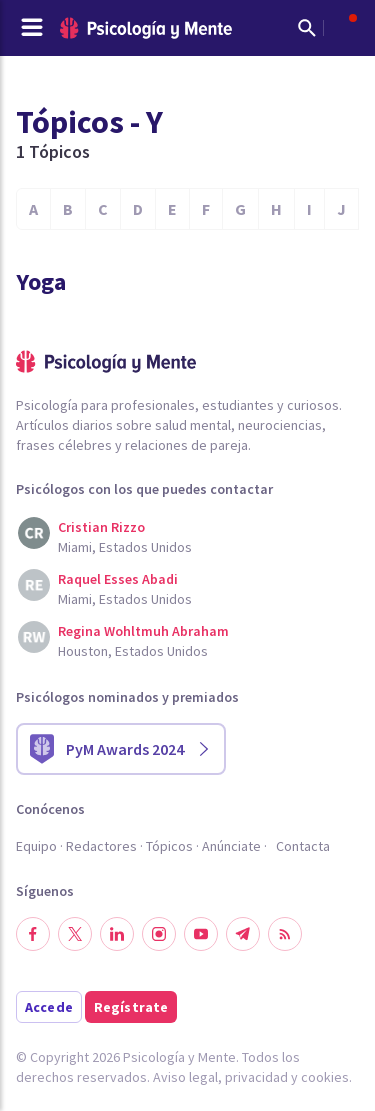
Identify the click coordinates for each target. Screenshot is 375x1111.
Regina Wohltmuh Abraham (143, 631)
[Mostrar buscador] (307, 28)
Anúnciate (231, 846)
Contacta (303, 846)
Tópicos (169, 846)
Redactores (101, 846)
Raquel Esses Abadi (118, 579)
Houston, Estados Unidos (133, 651)
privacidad (256, 1077)
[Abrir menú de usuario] (343, 28)
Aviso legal (185, 1077)
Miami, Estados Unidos (125, 547)
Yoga (41, 281)
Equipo (36, 846)
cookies (325, 1077)
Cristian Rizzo (101, 527)
